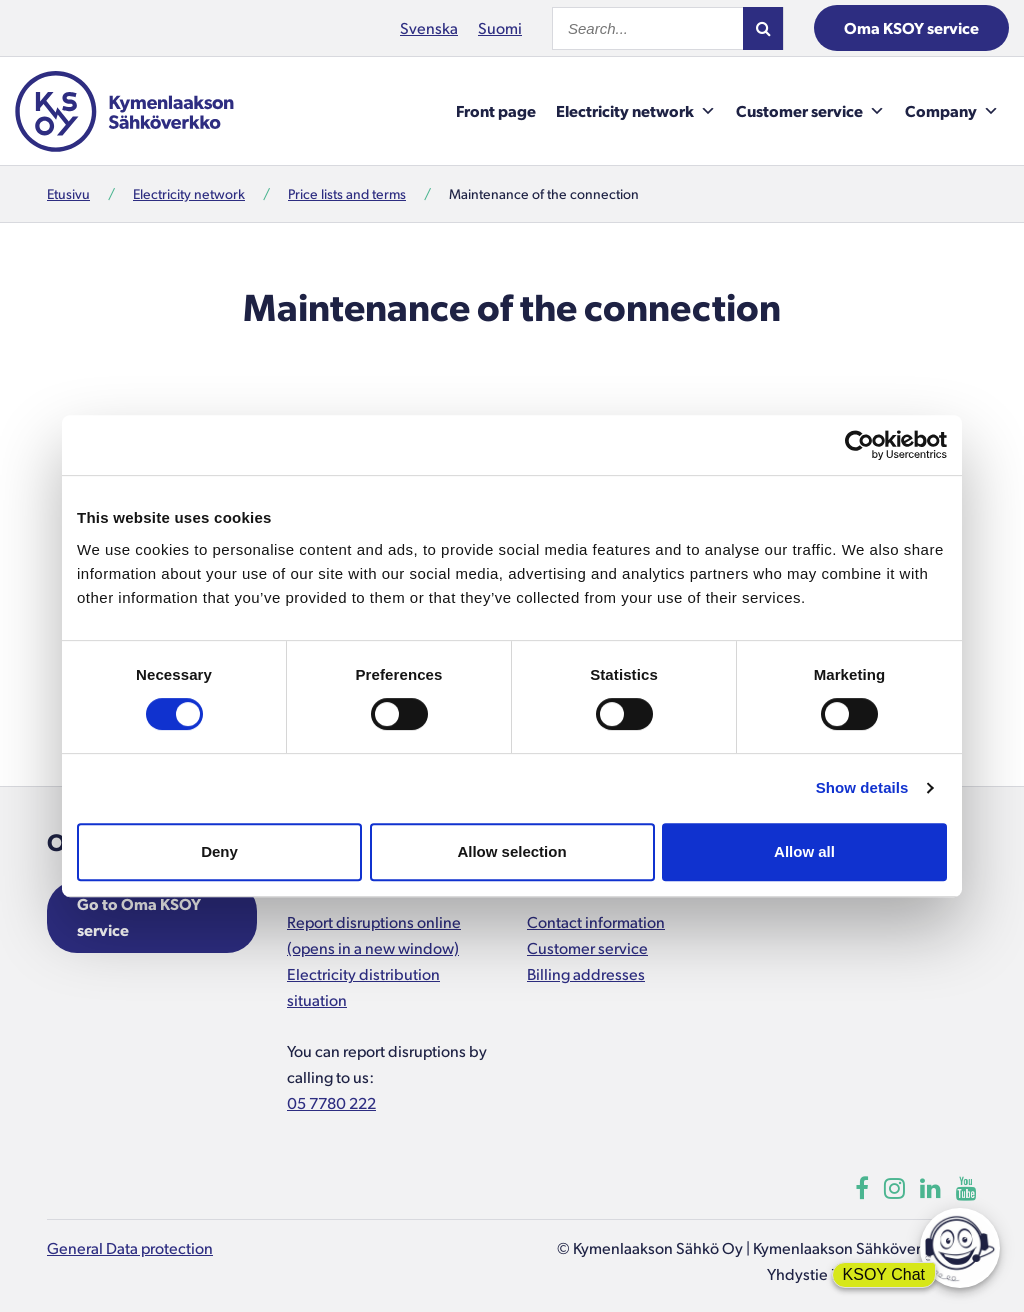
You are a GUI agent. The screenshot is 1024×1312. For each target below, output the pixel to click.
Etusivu (68, 193)
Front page (496, 110)
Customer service (810, 111)
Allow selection (511, 851)
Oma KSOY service (911, 27)
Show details (862, 787)
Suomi (500, 27)
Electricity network (636, 111)
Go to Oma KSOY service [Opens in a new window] (139, 916)
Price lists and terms (347, 193)
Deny (219, 851)
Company (952, 111)
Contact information (596, 921)
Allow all (804, 851)
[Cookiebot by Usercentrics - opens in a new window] (859, 445)
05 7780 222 (331, 1102)
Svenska (429, 27)
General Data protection (130, 1247)
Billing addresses (586, 973)
